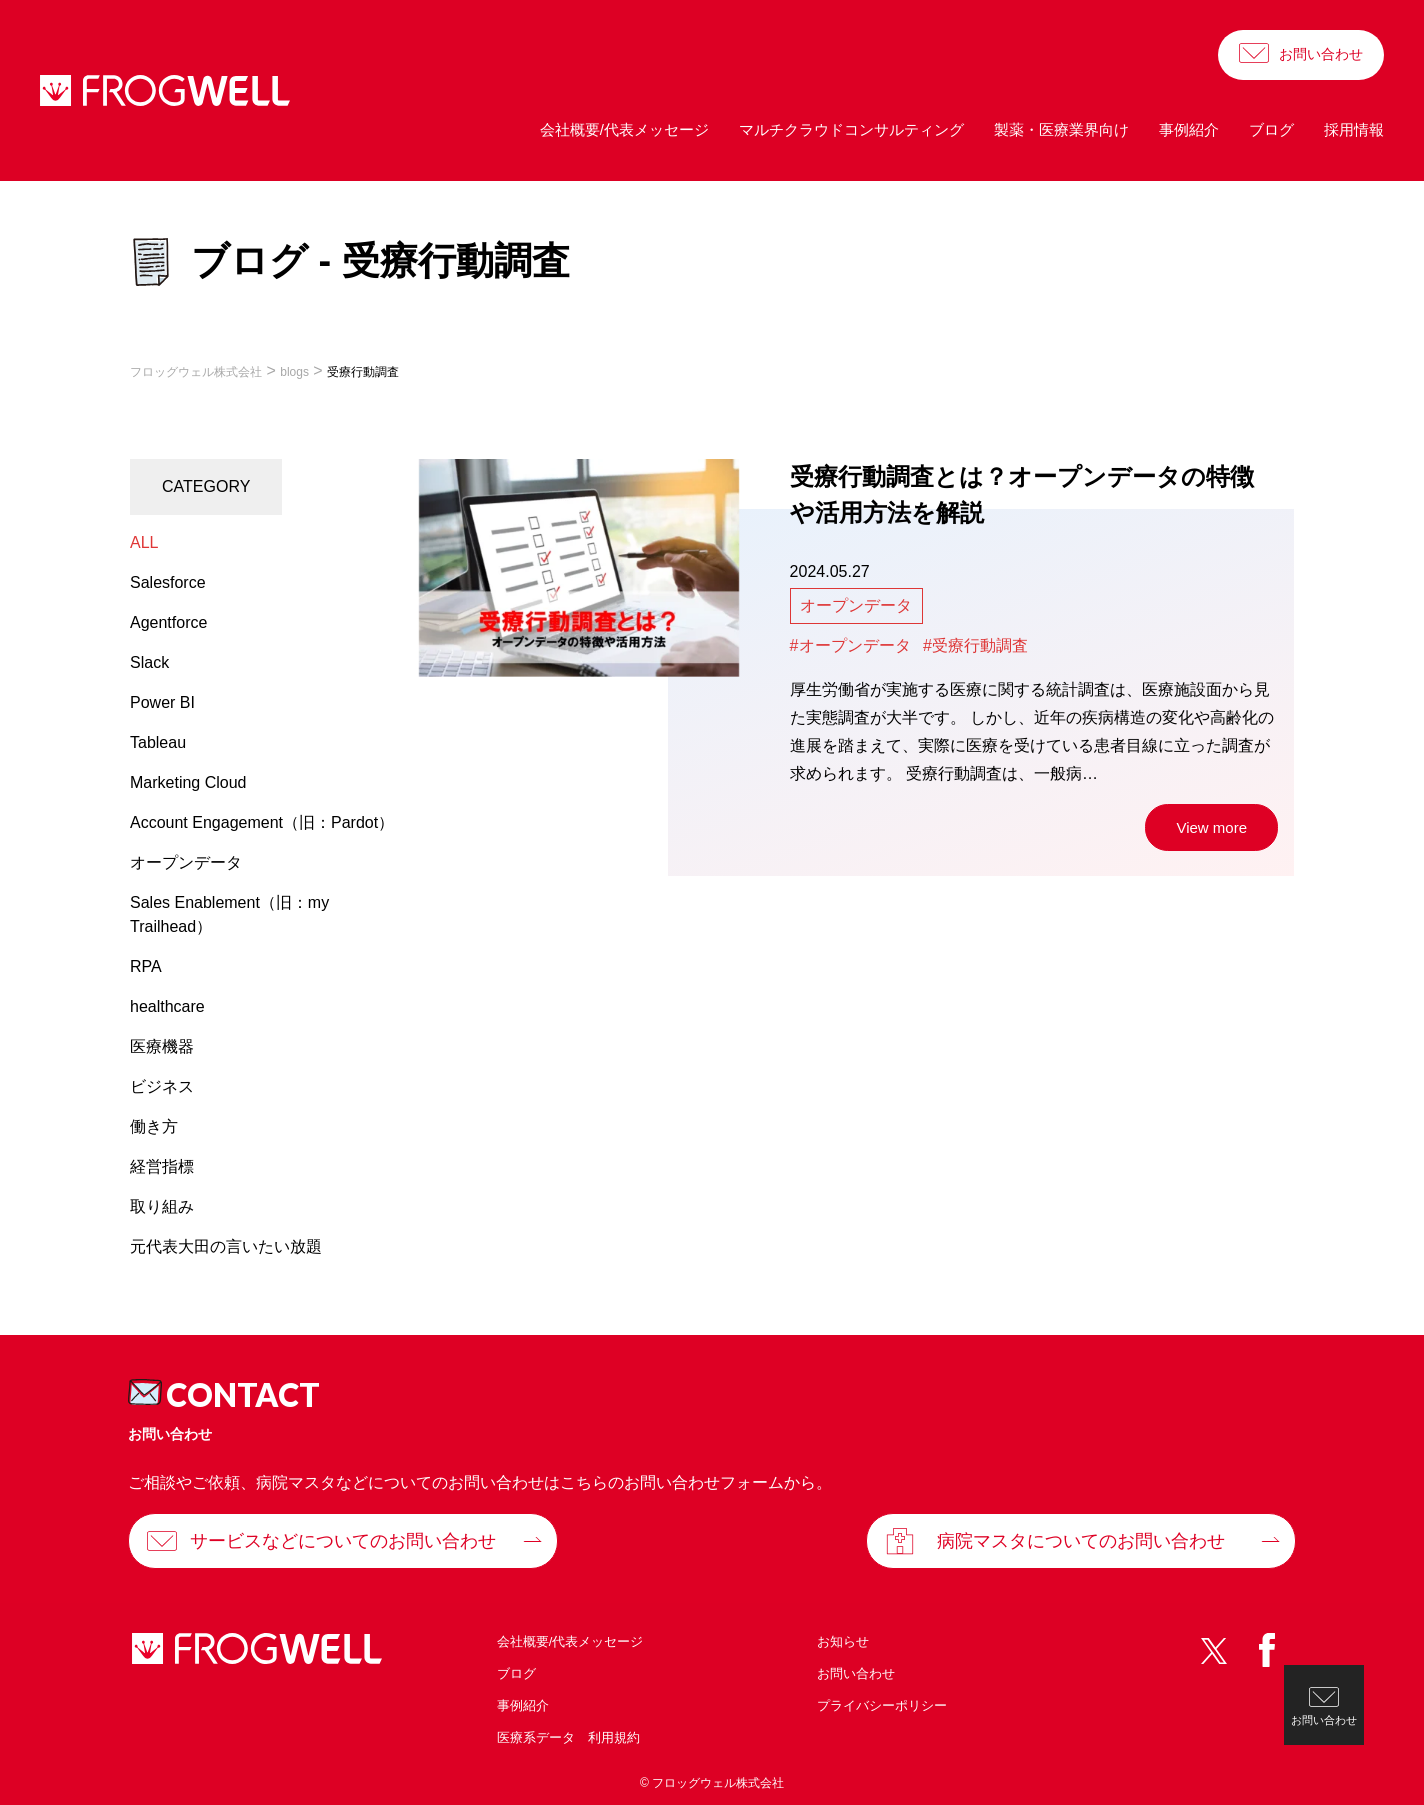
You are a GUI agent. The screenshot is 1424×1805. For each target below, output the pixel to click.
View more (1211, 827)
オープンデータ (856, 605)
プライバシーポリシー (882, 1705)
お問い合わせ (1321, 54)
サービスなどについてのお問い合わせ (343, 1541)
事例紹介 (1189, 129)
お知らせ (843, 1641)
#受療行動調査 (975, 645)
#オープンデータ (850, 645)
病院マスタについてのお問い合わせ (1081, 1541)
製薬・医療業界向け (1061, 129)
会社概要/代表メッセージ (624, 129)
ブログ (1271, 129)
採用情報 (1354, 129)
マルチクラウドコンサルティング (851, 129)
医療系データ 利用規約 (568, 1737)
